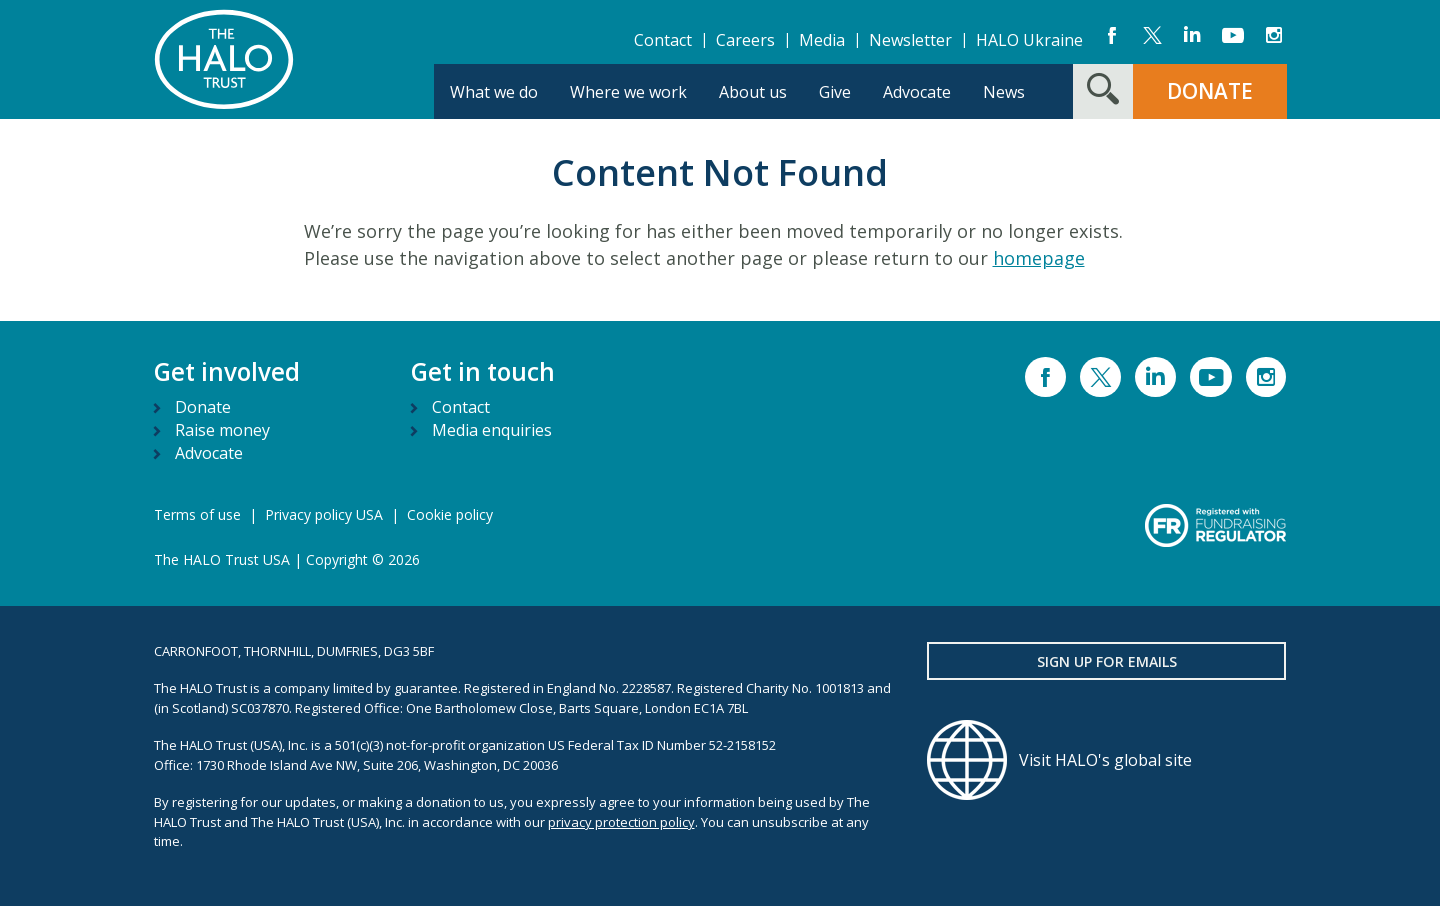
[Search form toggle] (1103, 91)
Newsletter (910, 40)
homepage (1039, 258)
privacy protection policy (621, 822)
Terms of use (197, 514)
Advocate (209, 453)
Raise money (222, 430)
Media (822, 40)
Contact (663, 40)
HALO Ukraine (1029, 40)
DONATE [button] (1210, 91)
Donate (203, 407)
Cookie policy (450, 514)
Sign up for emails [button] (1107, 661)
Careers (745, 40)
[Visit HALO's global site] (1107, 760)
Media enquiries (492, 430)
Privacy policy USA (324, 514)
